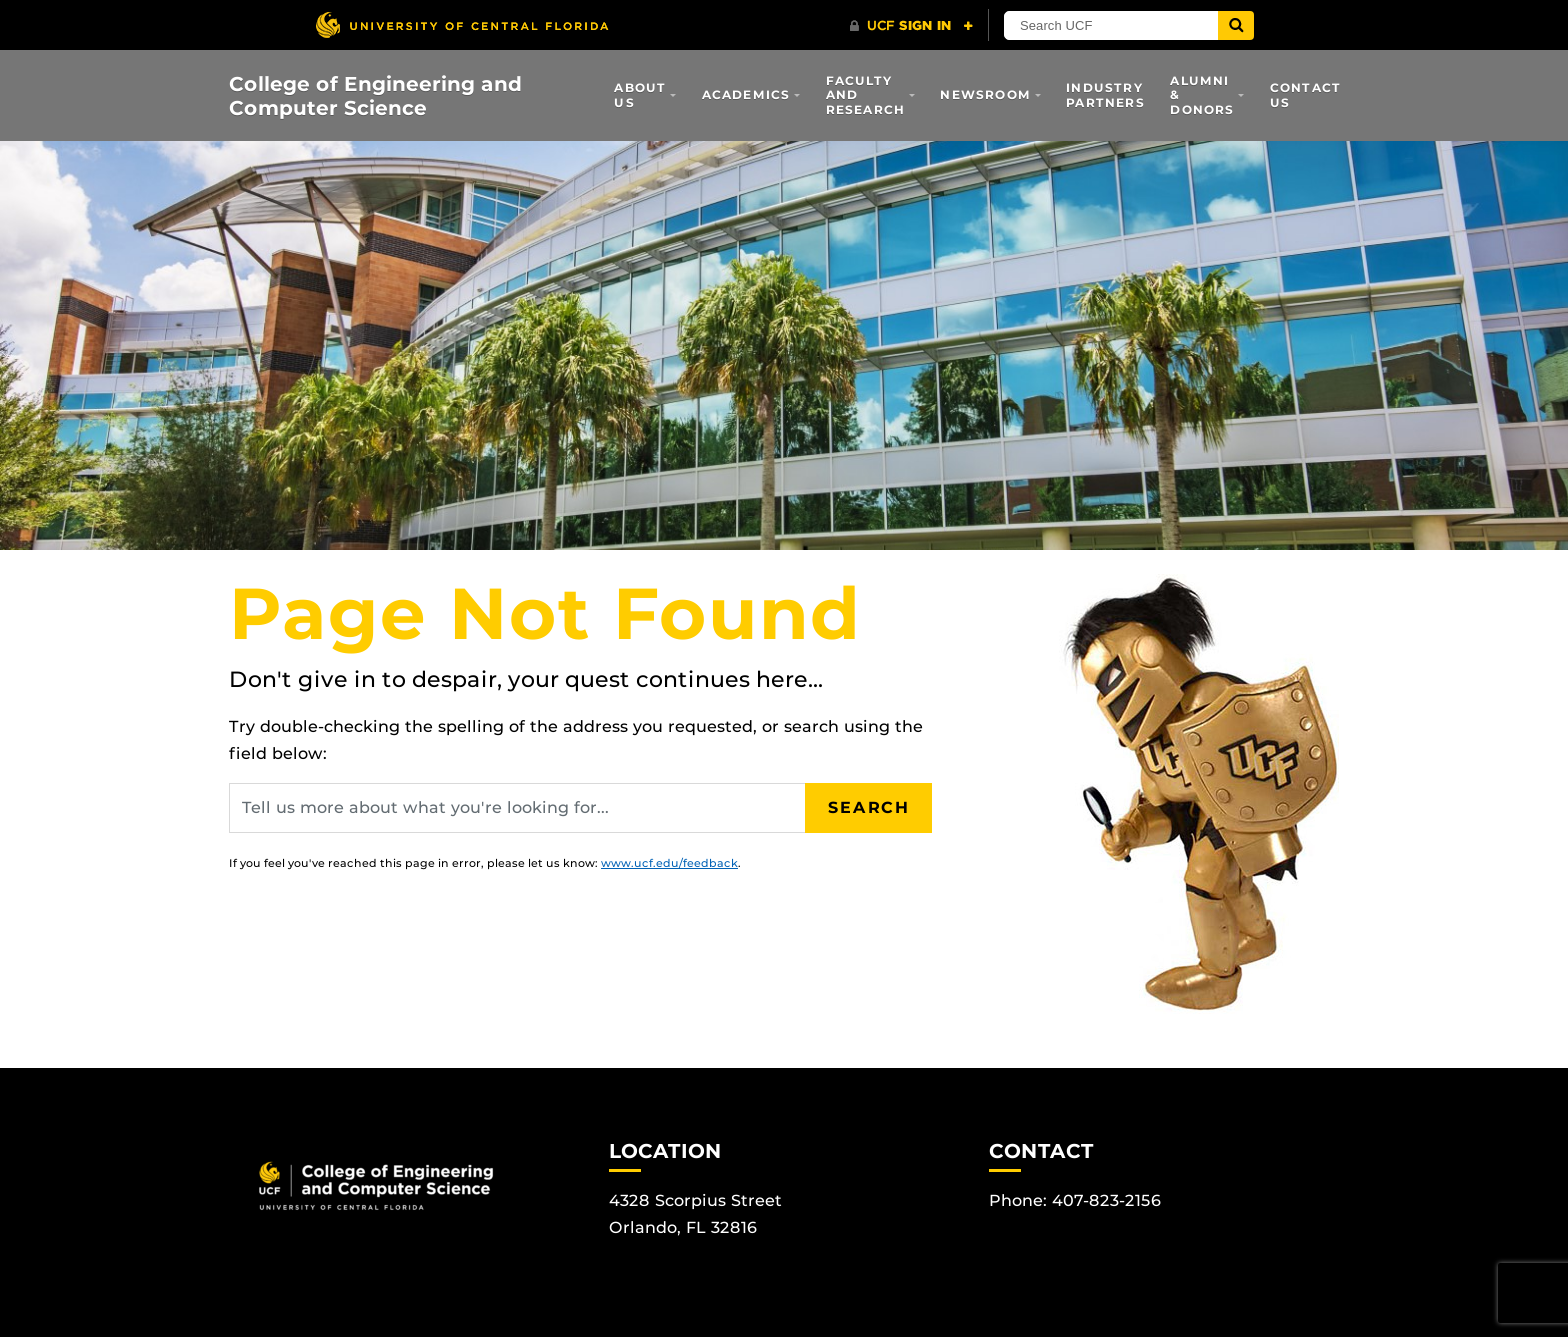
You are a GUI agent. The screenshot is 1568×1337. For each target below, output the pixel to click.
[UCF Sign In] (911, 26)
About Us (640, 94)
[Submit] (1236, 25)
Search (869, 807)
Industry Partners (1105, 94)
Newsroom (985, 94)
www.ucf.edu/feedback (669, 863)
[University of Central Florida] (462, 24)
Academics (746, 94)
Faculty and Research (866, 95)
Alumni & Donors (1202, 95)
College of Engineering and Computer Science (375, 96)
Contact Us (1305, 94)
